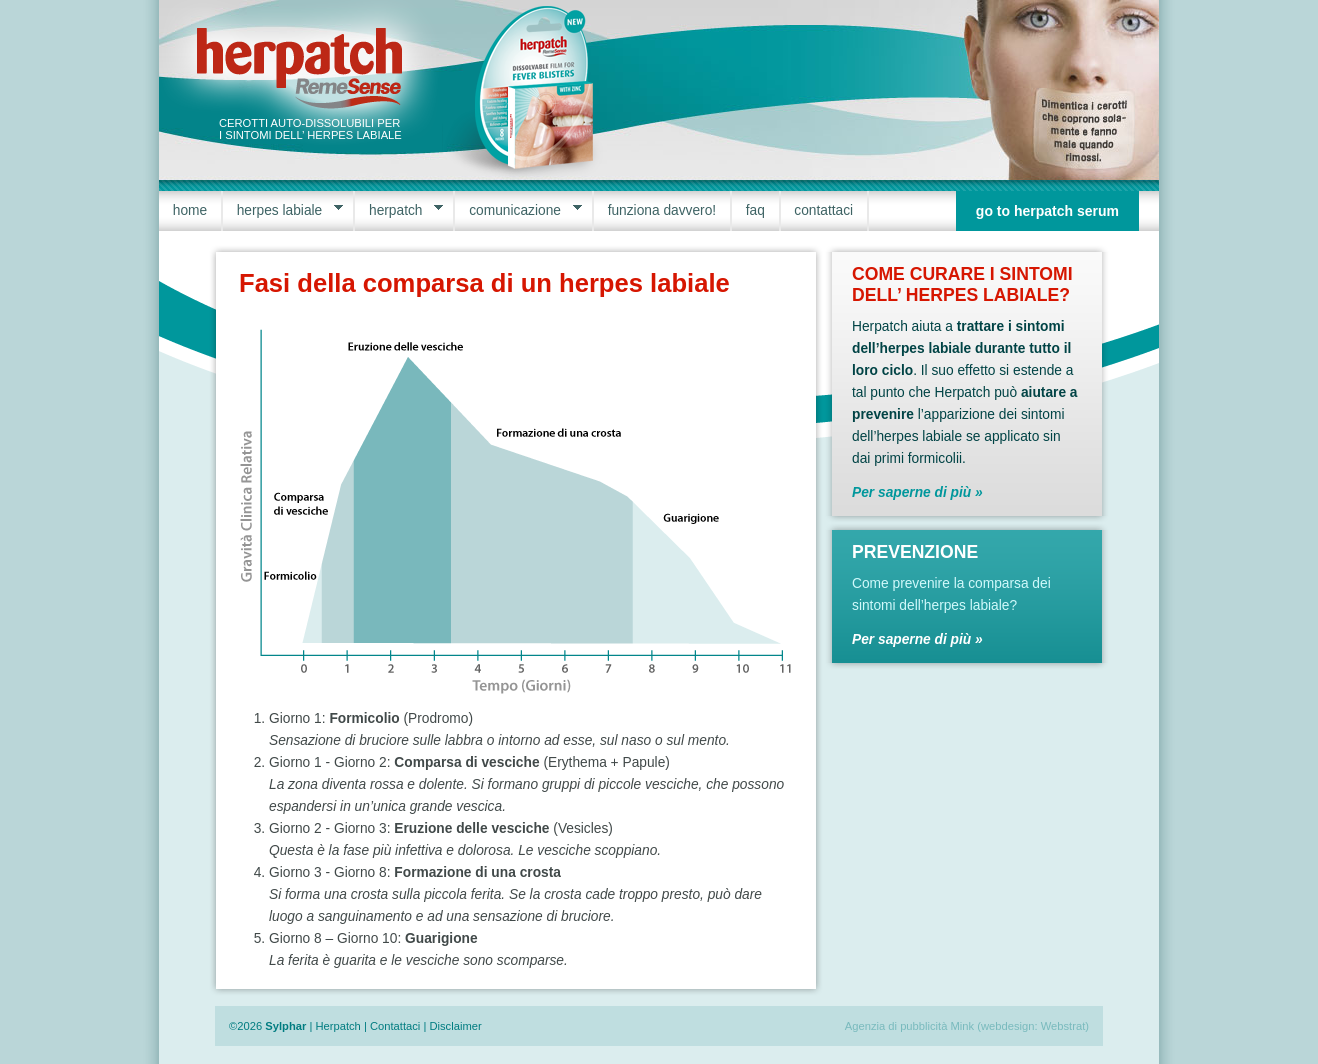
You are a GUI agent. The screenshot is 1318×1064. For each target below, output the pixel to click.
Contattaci (395, 1026)
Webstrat (1063, 1026)
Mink (963, 1026)
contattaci (823, 210)
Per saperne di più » (917, 492)
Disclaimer (455, 1026)
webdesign (1008, 1026)
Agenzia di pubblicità (896, 1026)
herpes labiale (283, 210)
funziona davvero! (662, 210)
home (190, 210)
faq (755, 210)
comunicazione (518, 210)
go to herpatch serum (1047, 211)
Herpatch (337, 1026)
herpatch (399, 210)
